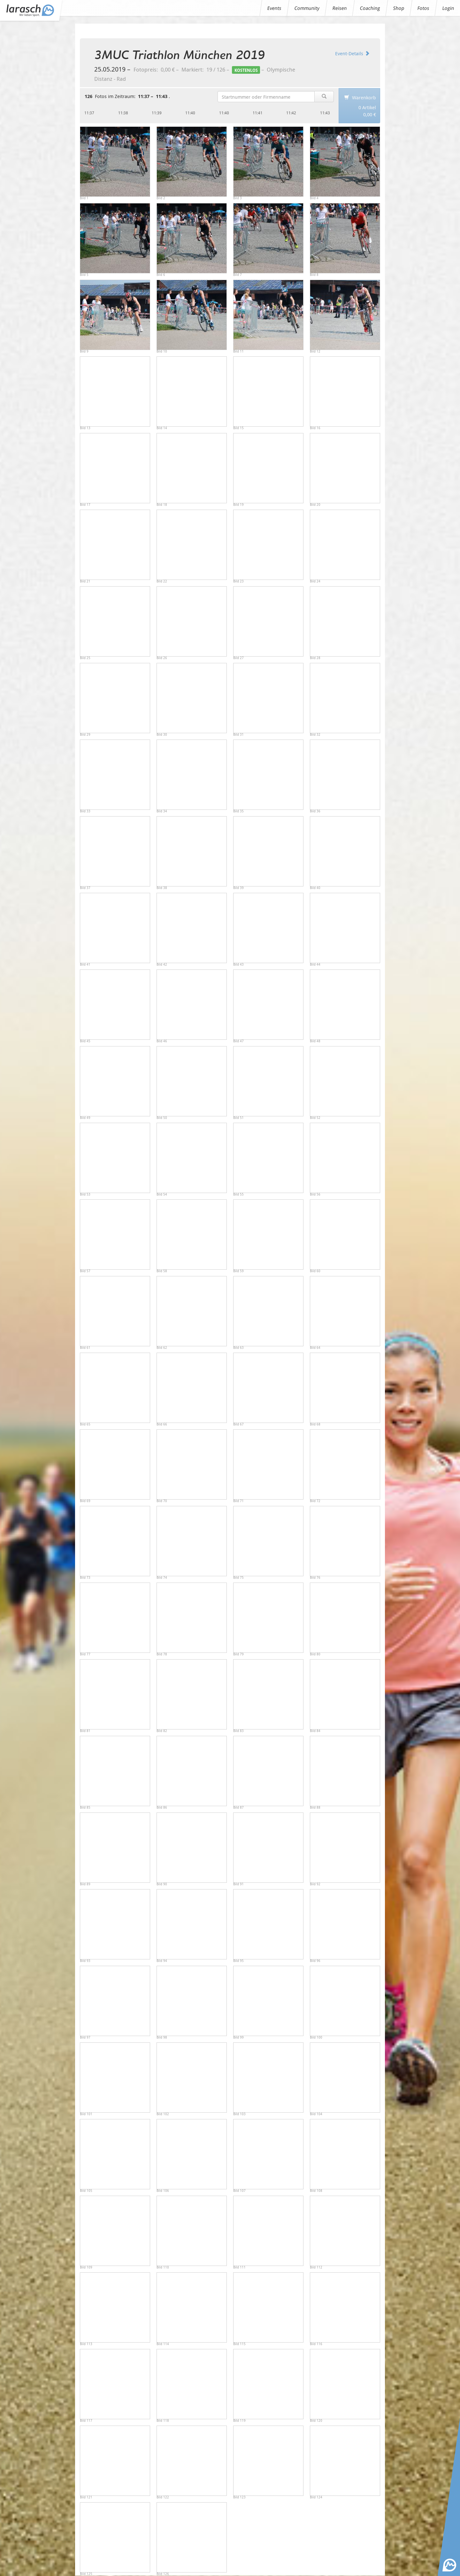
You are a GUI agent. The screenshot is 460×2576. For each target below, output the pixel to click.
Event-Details (352, 53)
